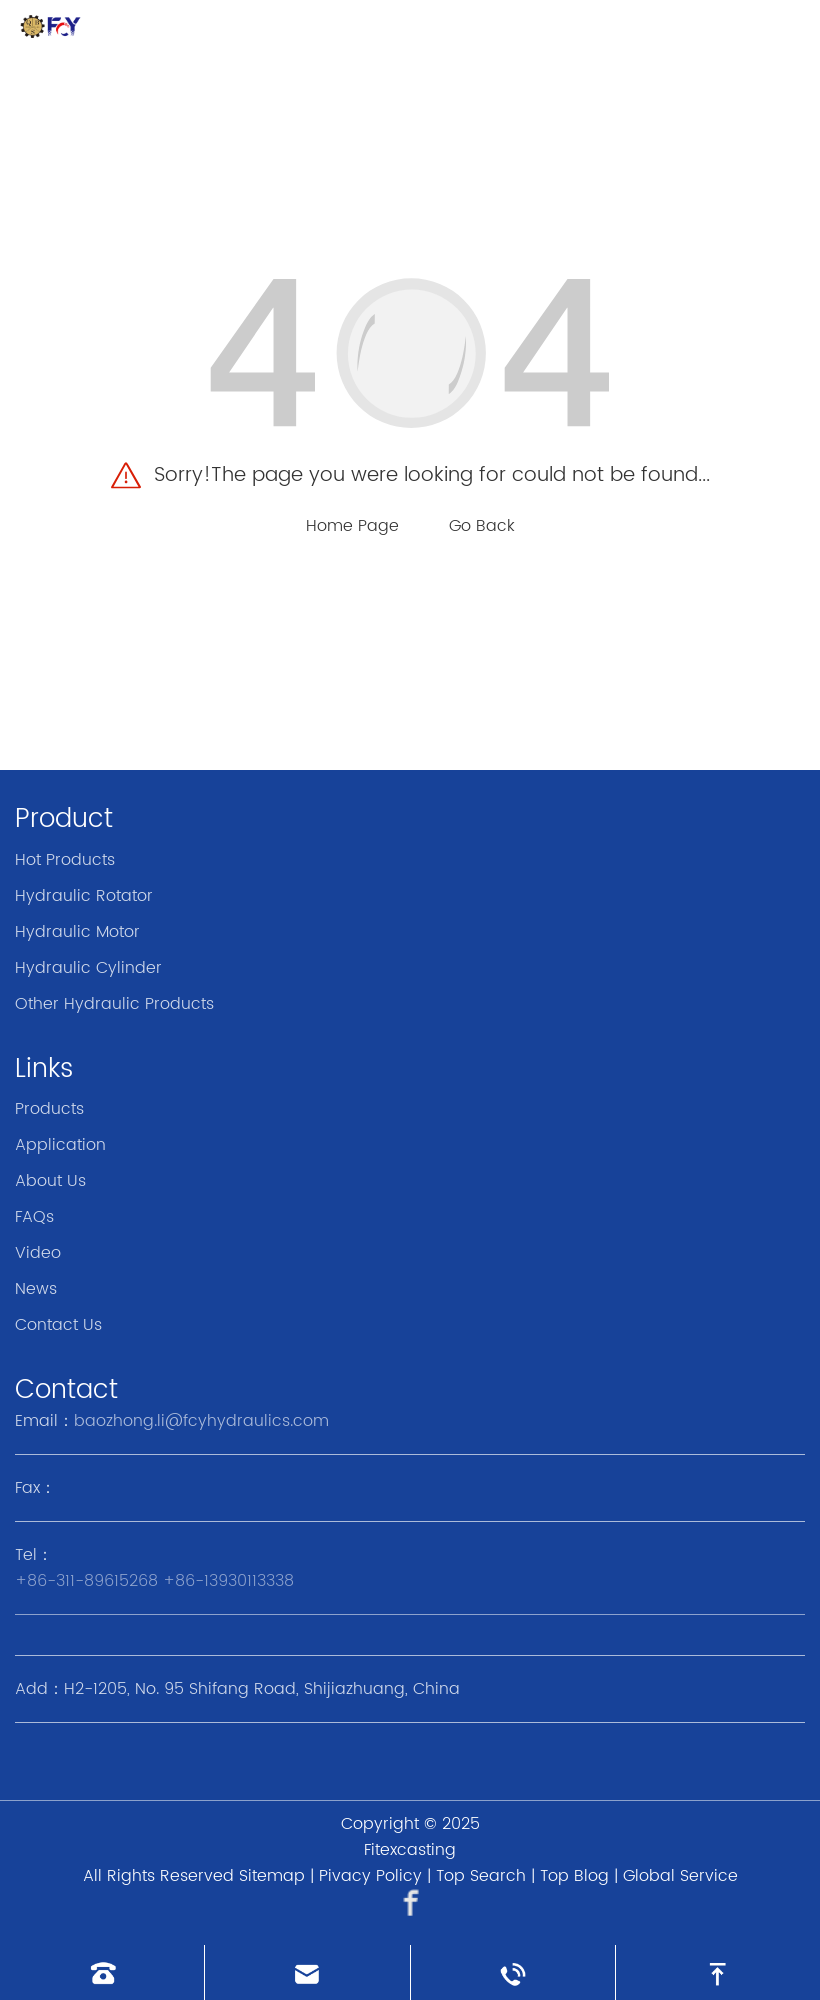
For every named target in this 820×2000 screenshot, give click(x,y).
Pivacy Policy (370, 1876)
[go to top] (718, 1972)
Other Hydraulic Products (114, 1004)
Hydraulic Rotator (84, 896)
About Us (50, 1181)
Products (49, 1109)
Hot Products (65, 860)
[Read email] (307, 1972)
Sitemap (272, 1876)
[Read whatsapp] (513, 1972)
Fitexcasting (410, 1850)
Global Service (680, 1876)
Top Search (481, 1876)
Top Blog (574, 1876)
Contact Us (58, 1325)
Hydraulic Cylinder (88, 968)
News (36, 1289)
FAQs (34, 1217)
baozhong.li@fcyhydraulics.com (201, 1421)
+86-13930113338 (228, 1581)
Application (60, 1145)
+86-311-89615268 (86, 1581)
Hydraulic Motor (77, 932)
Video (38, 1253)
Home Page (352, 526)
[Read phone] (102, 1972)
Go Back (482, 526)
